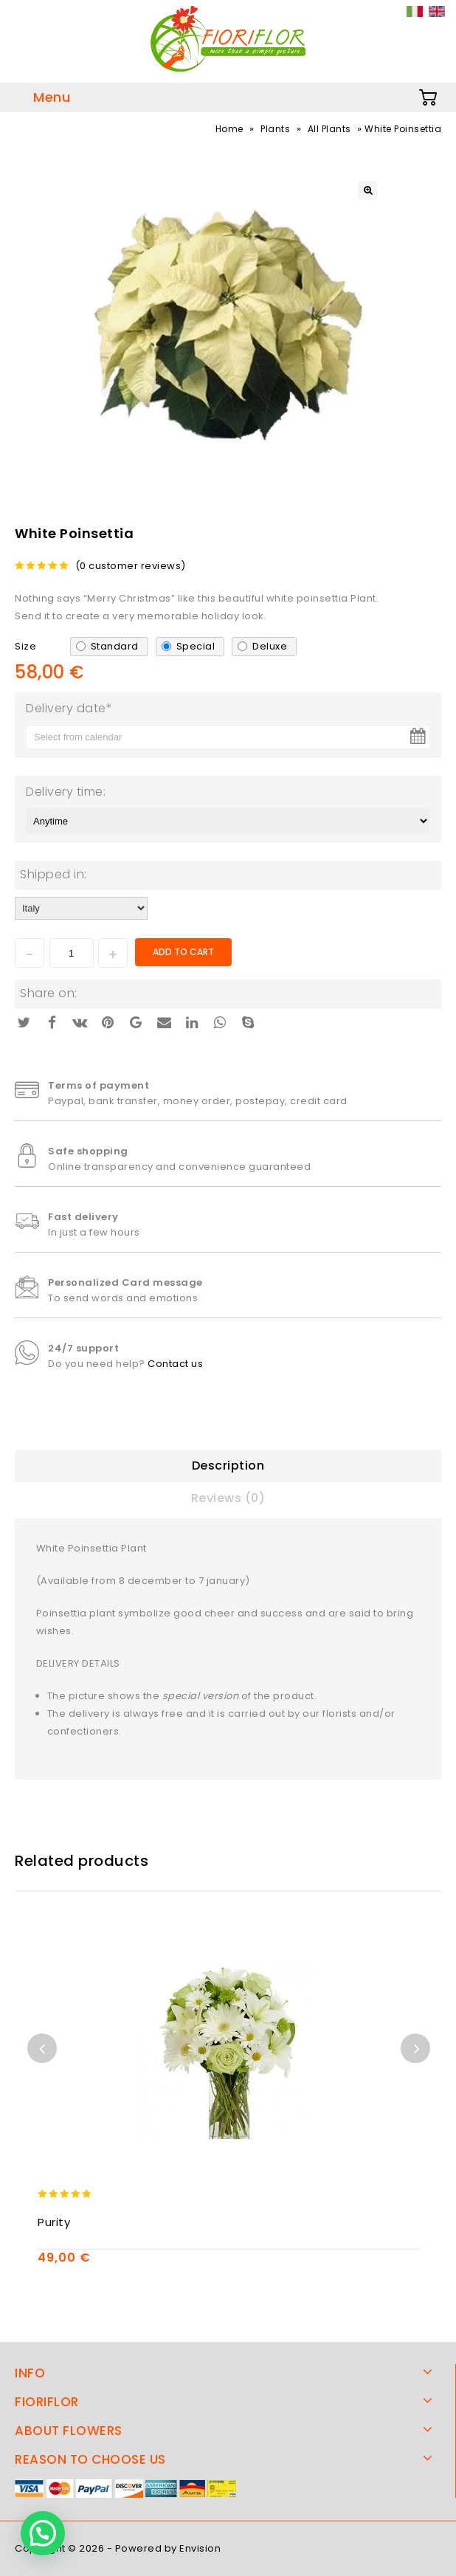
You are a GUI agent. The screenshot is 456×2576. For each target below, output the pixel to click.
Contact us (175, 1364)
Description (228, 1465)
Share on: (48, 993)
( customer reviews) (130, 566)
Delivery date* (69, 708)
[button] (43, 2533)
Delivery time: (66, 791)
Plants (275, 129)
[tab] (228, 1466)
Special (195, 646)
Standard (115, 646)
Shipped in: (53, 874)
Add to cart (183, 952)
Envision (200, 2548)
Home (229, 129)
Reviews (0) (228, 1498)
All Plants (329, 129)
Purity (54, 2222)
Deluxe (269, 646)
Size (25, 646)
